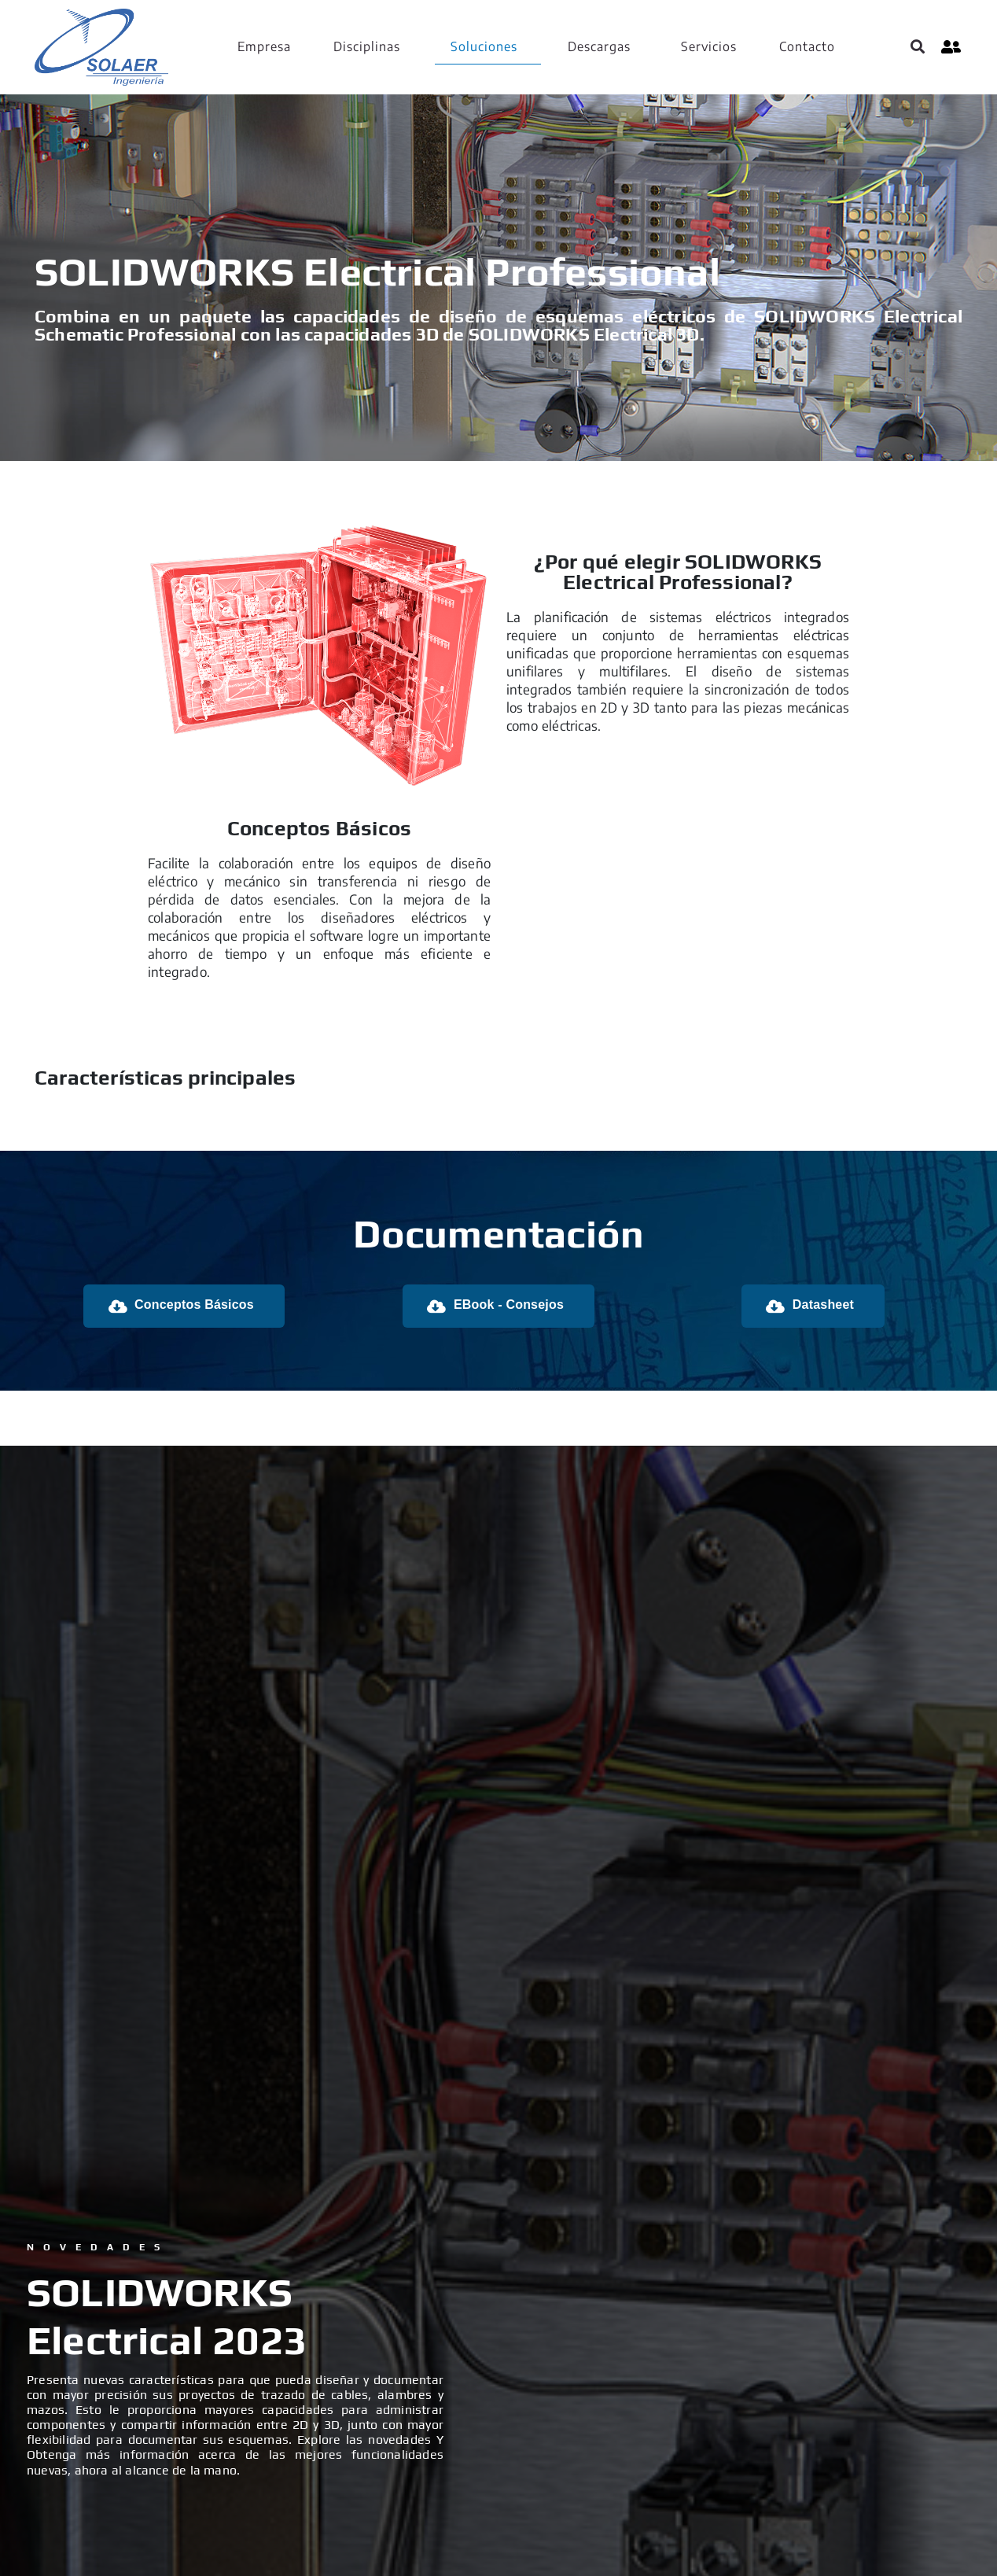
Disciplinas (366, 46)
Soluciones (484, 46)
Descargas (599, 46)
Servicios (709, 46)
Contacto (807, 46)
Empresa (264, 46)
